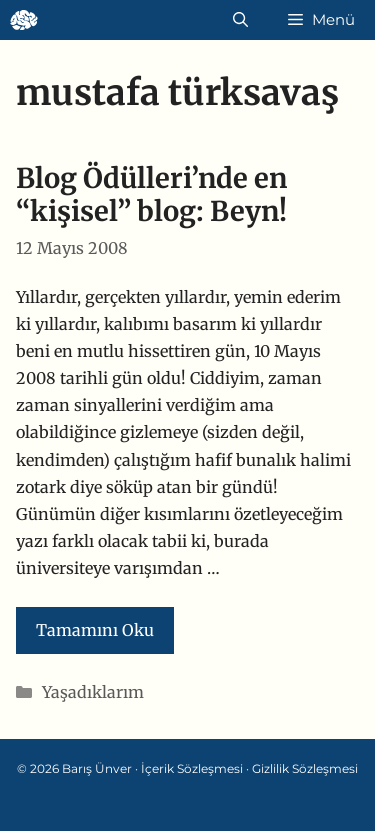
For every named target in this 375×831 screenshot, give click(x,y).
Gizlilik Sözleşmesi (305, 768)
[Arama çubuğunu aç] (240, 20)
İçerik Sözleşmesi (192, 768)
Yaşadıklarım (93, 692)
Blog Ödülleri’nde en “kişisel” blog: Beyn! (151, 194)
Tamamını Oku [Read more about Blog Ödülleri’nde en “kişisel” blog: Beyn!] (95, 630)
